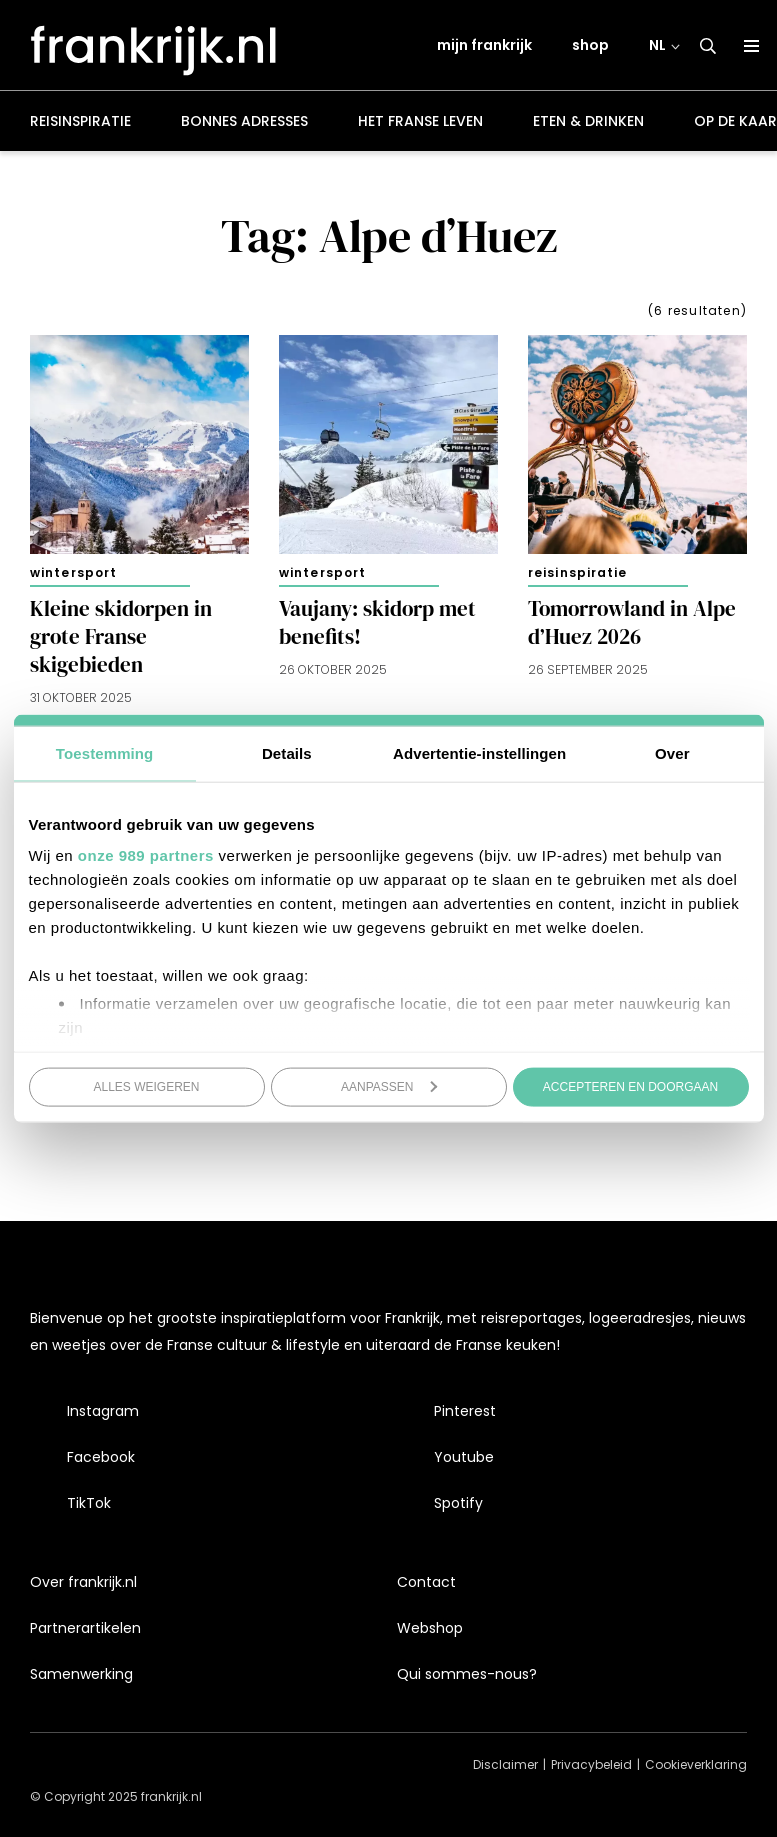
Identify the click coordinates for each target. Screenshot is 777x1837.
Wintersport (73, 575)
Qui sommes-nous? (467, 1674)
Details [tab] (287, 752)
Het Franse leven (420, 124)
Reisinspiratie (80, 124)
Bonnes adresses (244, 124)
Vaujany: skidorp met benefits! (377, 626)
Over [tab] (672, 752)
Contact (426, 1582)
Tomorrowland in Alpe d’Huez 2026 (632, 626)
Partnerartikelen (85, 1628)
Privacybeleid (591, 1764)
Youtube (464, 1457)
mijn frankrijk (484, 47)
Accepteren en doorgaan (630, 1086)
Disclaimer (505, 1764)
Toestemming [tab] (105, 752)
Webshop (430, 1628)
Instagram (103, 1411)
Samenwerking (81, 1674)
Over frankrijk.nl (83, 1582)
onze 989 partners (146, 855)
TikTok (89, 1503)
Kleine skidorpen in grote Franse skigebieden (121, 640)
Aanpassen (389, 1086)
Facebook (101, 1457)
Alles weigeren (146, 1086)
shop (590, 47)
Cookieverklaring (696, 1764)
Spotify (458, 1503)
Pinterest (465, 1411)
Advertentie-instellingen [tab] (479, 752)
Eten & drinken (588, 124)
